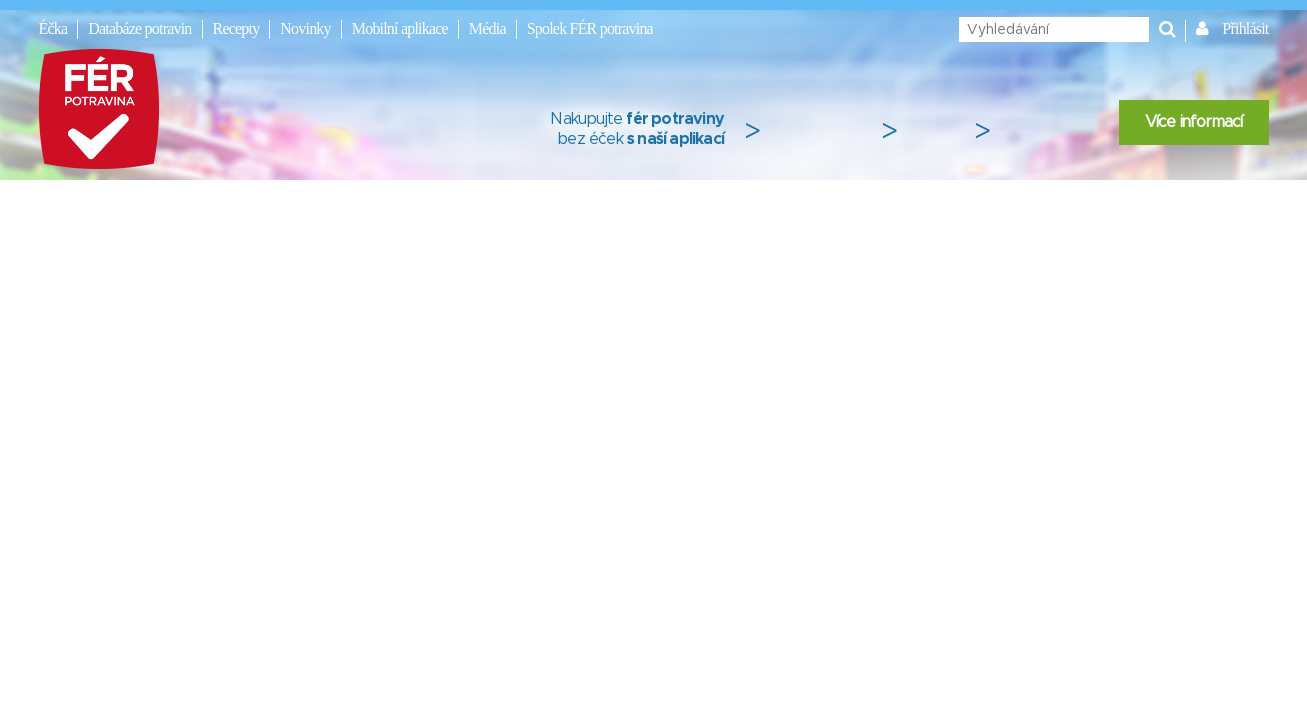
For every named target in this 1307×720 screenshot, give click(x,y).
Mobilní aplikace (400, 28)
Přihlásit (1245, 28)
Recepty (236, 28)
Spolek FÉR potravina (590, 28)
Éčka (53, 28)
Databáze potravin (139, 28)
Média (487, 28)
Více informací (1194, 122)
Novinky (305, 28)
